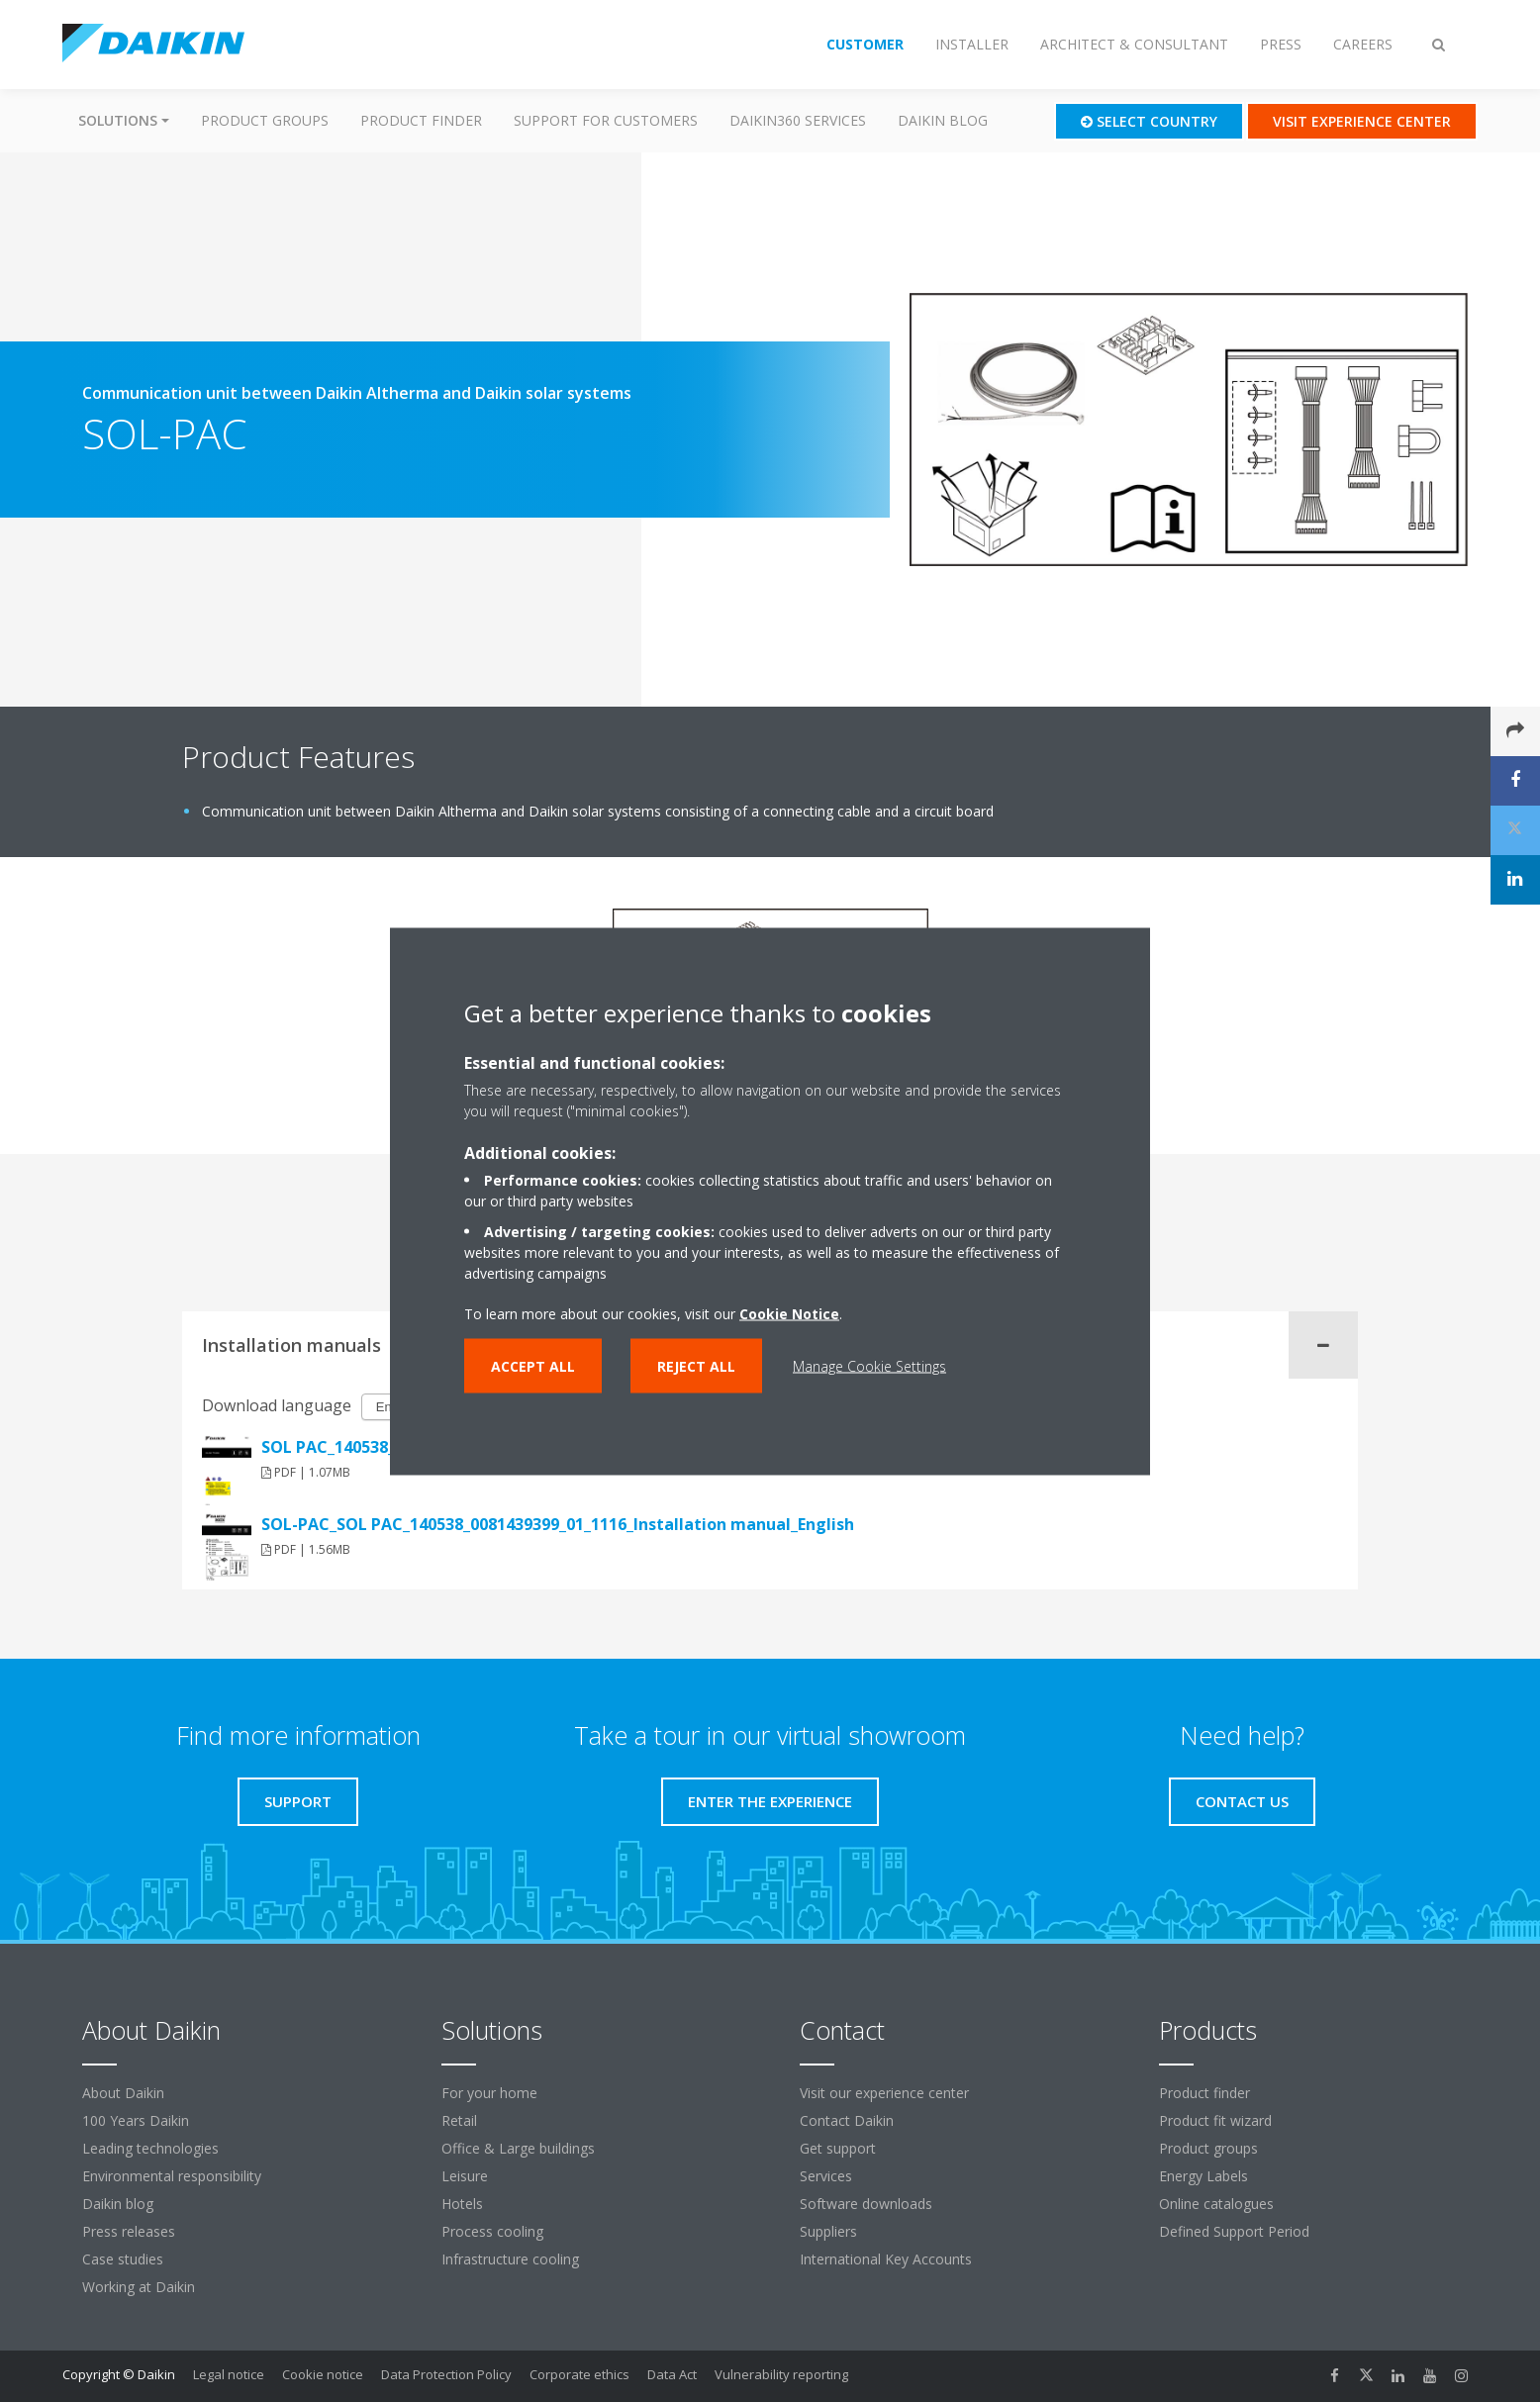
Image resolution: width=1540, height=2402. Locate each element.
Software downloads (866, 2203)
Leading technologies (150, 2148)
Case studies (122, 2259)
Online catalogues (1216, 2203)
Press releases (128, 2231)
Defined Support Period (1236, 2231)
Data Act (672, 2374)
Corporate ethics (579, 2374)
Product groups (265, 120)
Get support (838, 2148)
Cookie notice (322, 2374)
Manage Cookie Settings (869, 1365)
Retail (459, 2120)
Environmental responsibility (171, 2175)
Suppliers (828, 2231)
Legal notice (228, 2374)
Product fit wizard (1215, 2120)
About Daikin (123, 2092)
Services (826, 2175)
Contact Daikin (847, 2120)
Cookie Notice (789, 1312)
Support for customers (606, 120)
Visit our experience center (884, 2092)
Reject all (696, 1365)
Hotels (462, 2203)
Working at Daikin (138, 2286)
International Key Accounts (886, 2259)
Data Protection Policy (446, 2374)
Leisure (464, 2175)
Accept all (533, 1365)
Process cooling (492, 2231)
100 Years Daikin (135, 2120)
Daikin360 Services (797, 120)
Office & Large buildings (518, 2148)
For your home (489, 2092)
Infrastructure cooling (510, 2259)
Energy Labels (1203, 2175)
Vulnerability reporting (781, 2374)
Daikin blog (943, 120)
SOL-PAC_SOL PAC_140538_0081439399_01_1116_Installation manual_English (557, 1524)
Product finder (421, 120)
